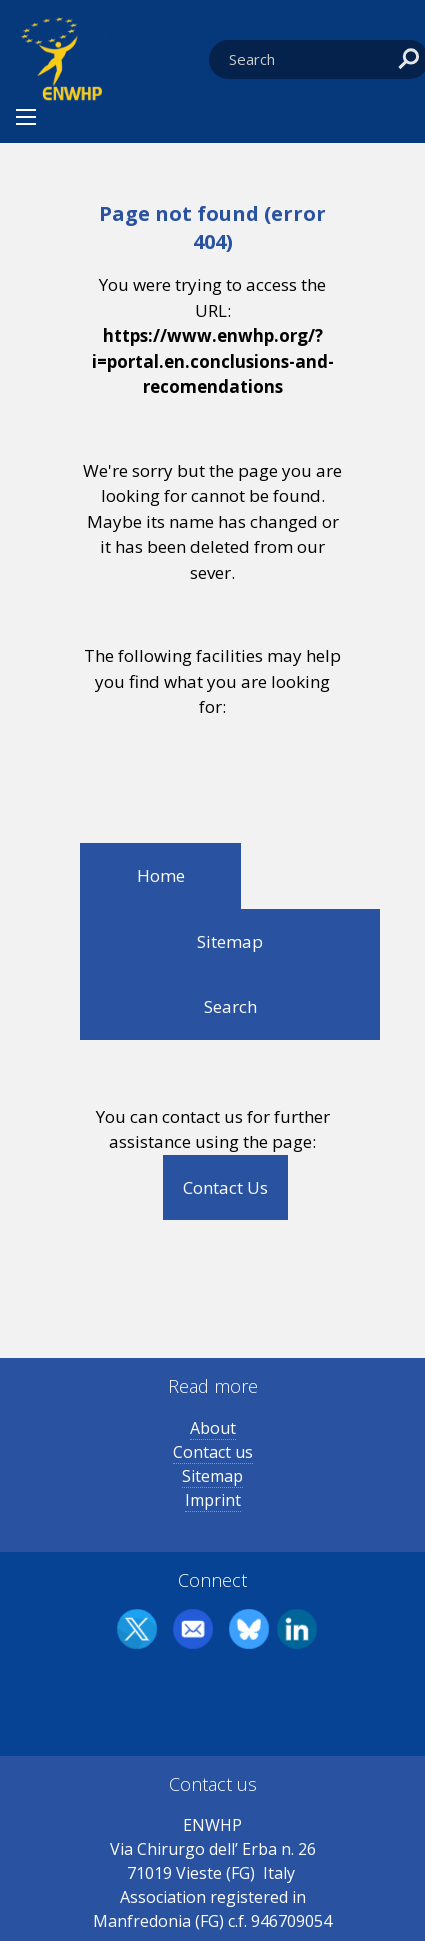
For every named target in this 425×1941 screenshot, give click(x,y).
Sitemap (230, 941)
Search (230, 1006)
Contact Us (225, 1187)
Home (161, 875)
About (213, 1428)
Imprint (213, 1500)
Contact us (213, 1452)
